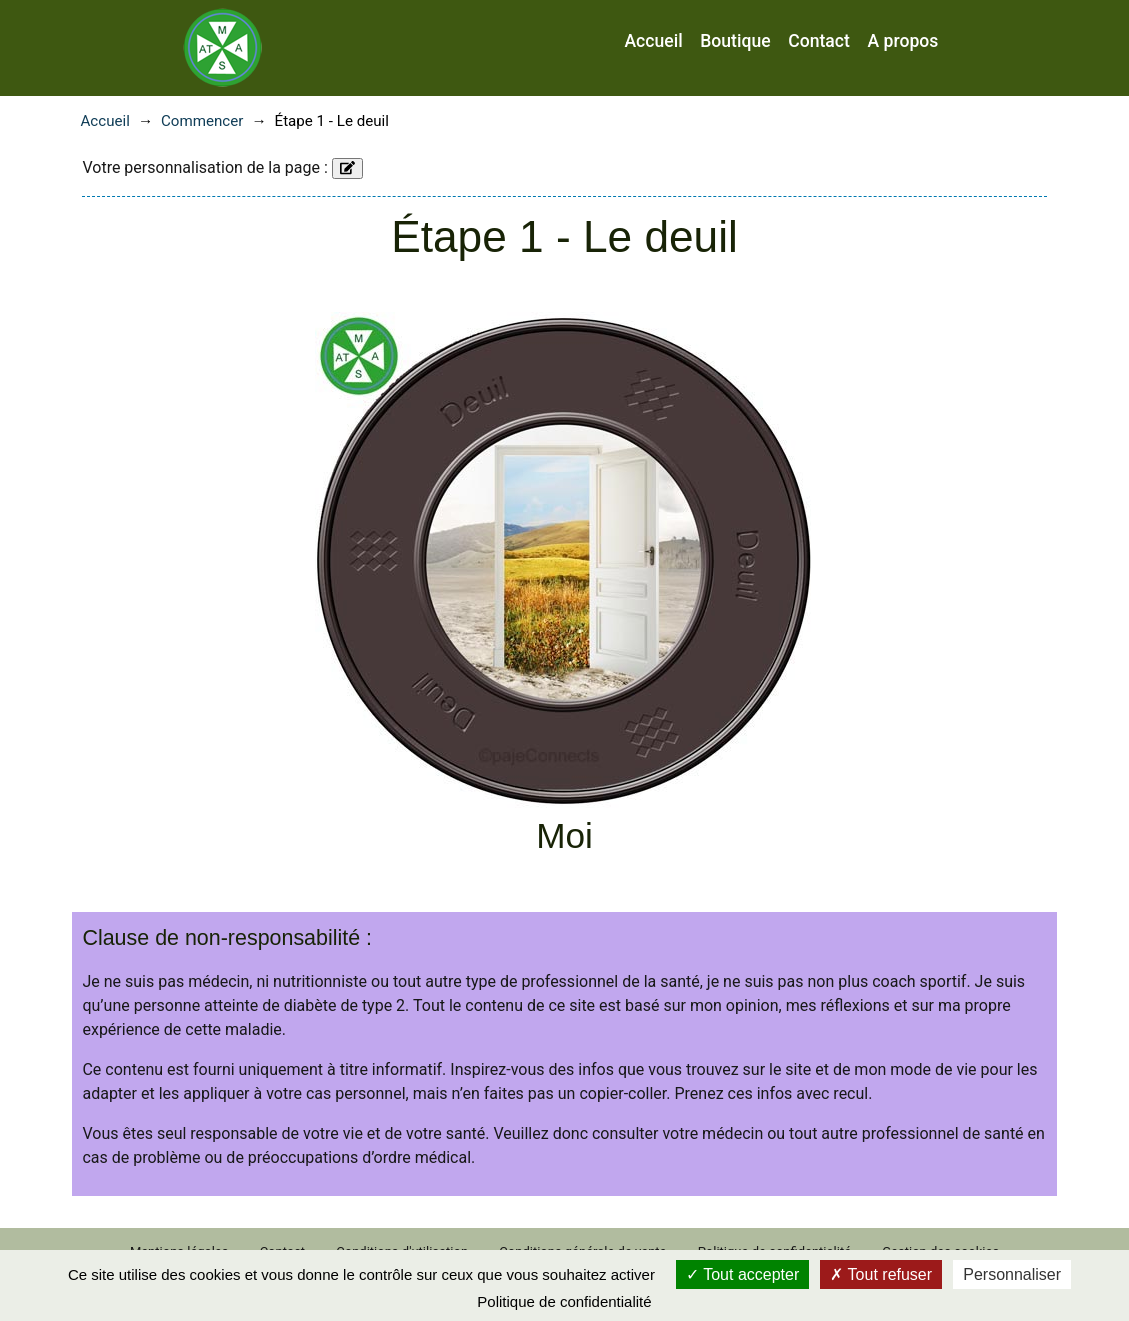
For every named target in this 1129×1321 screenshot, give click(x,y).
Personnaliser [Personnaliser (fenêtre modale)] (1012, 1274)
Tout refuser (881, 1274)
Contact (819, 41)
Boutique (735, 41)
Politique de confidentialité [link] (564, 1301)
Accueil (653, 41)
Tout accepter (742, 1274)
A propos (902, 41)
